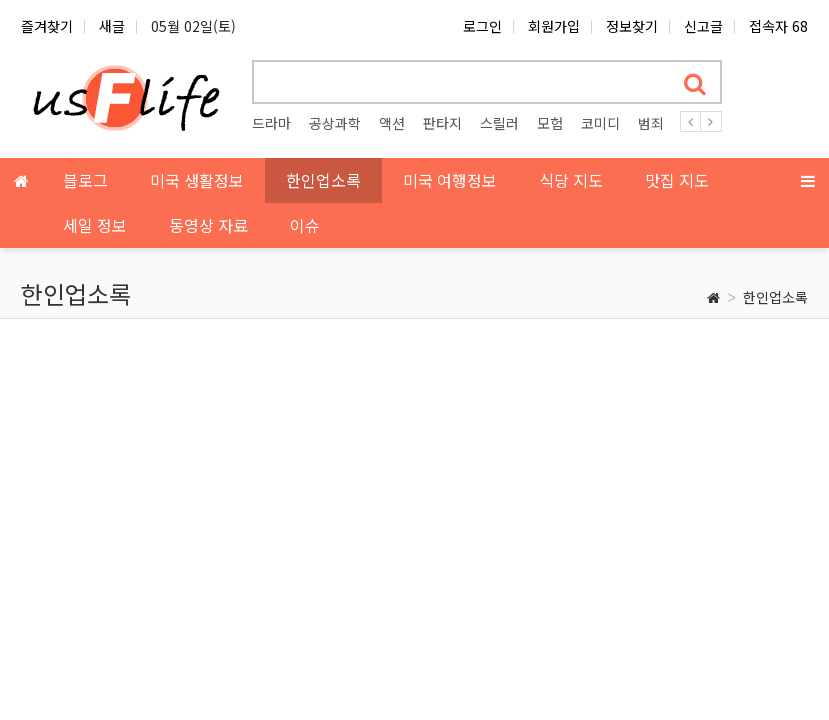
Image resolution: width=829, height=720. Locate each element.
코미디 (600, 123)
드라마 (271, 123)
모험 (550, 123)
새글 (112, 26)
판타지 (442, 123)
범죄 (651, 123)
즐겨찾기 (47, 26)
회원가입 (554, 26)
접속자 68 (778, 26)
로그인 (482, 26)
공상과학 (335, 123)
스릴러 (499, 123)
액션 (392, 123)
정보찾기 (632, 26)
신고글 (703, 26)
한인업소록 (775, 297)
